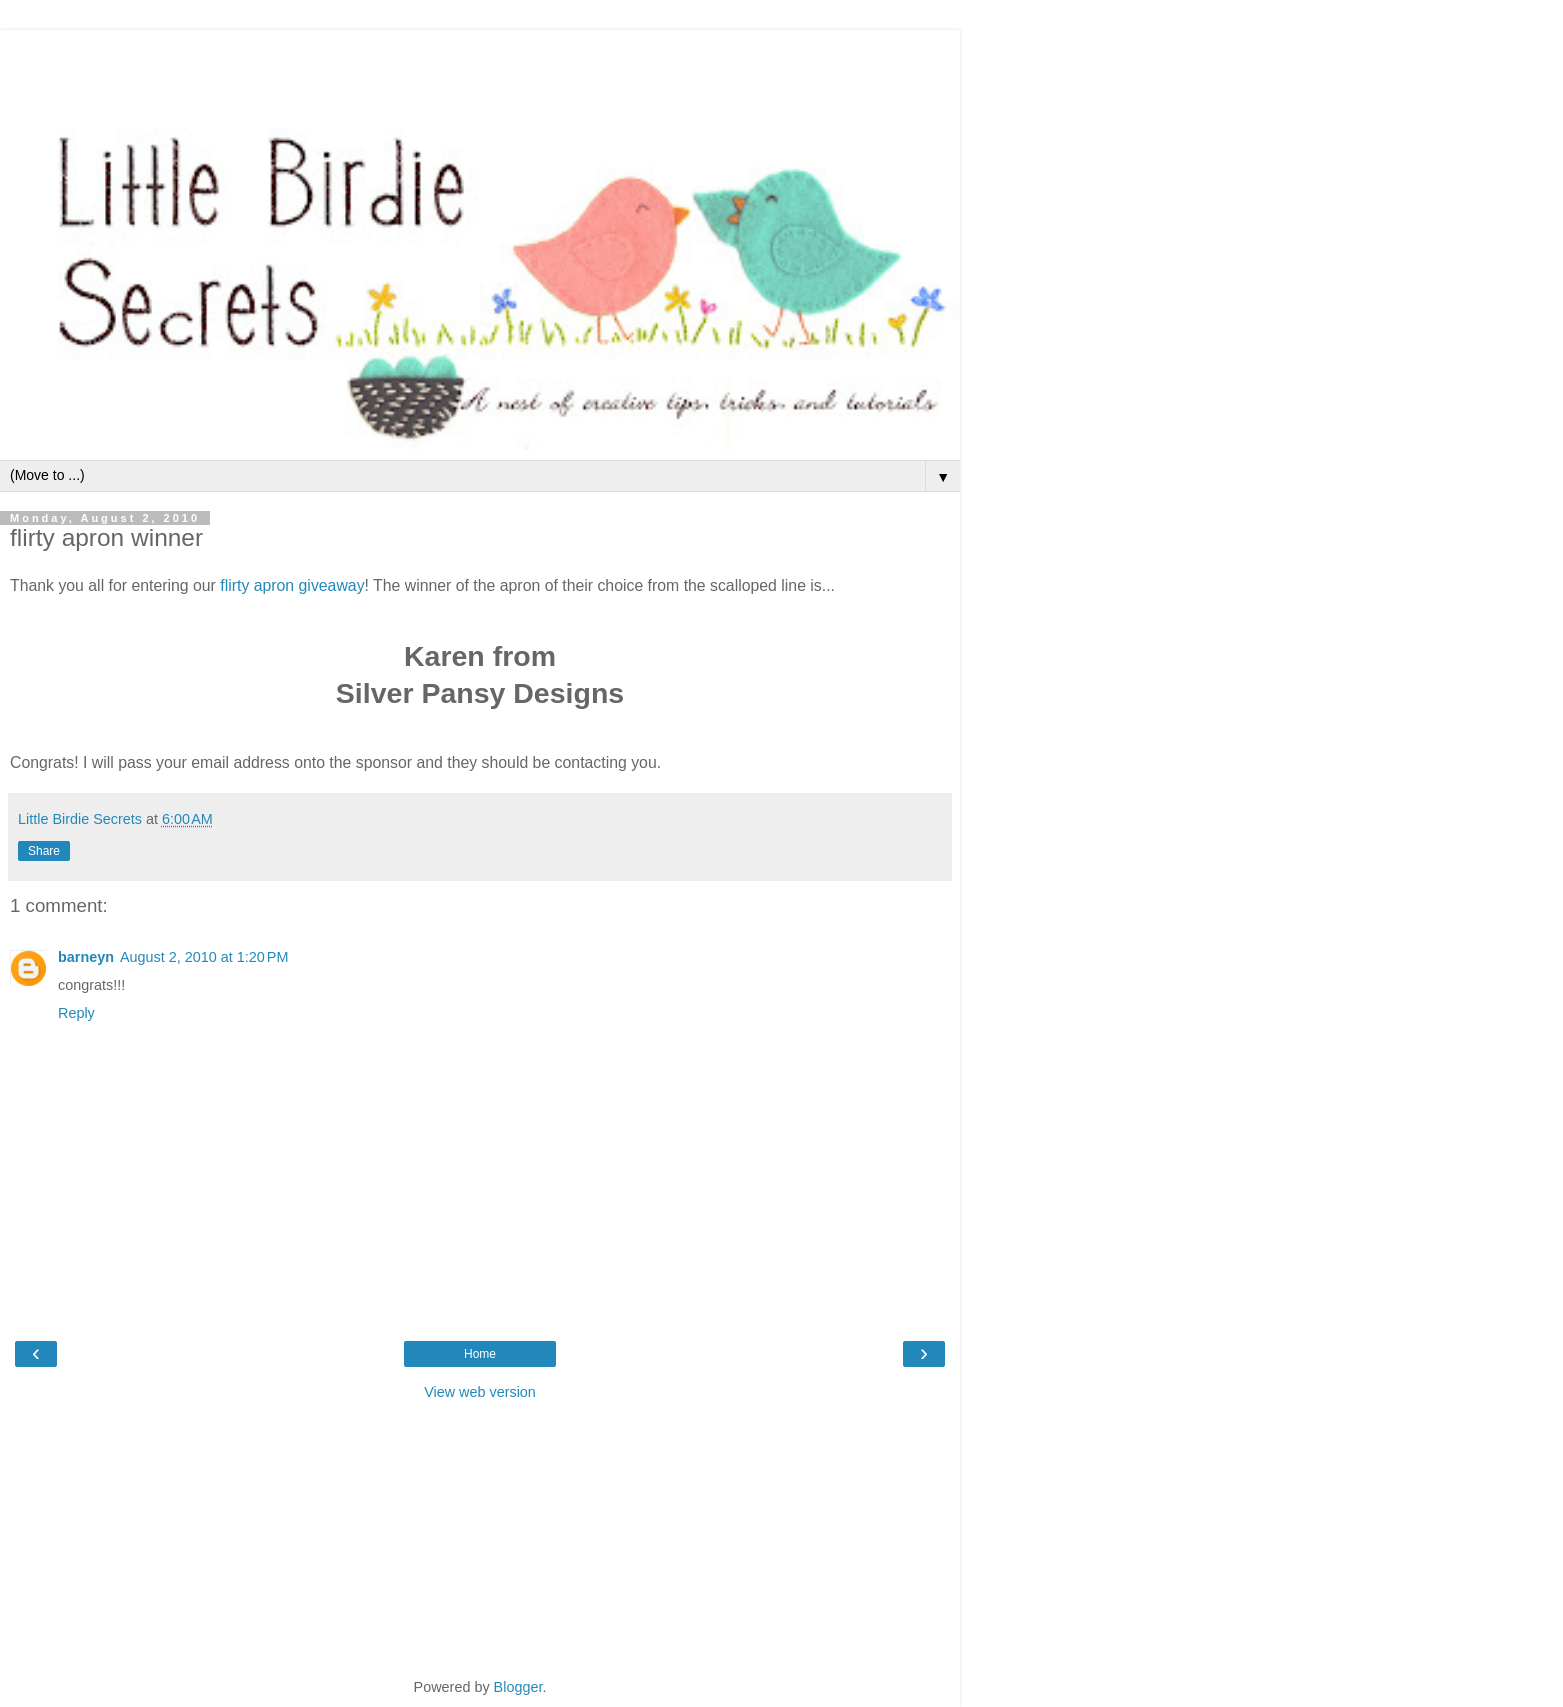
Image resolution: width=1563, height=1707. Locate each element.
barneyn (86, 957)
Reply (76, 1013)
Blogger (518, 1687)
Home (480, 1354)
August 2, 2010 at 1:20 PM (204, 957)
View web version (480, 1392)
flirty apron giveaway (292, 585)
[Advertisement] (480, 55)
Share (44, 851)
